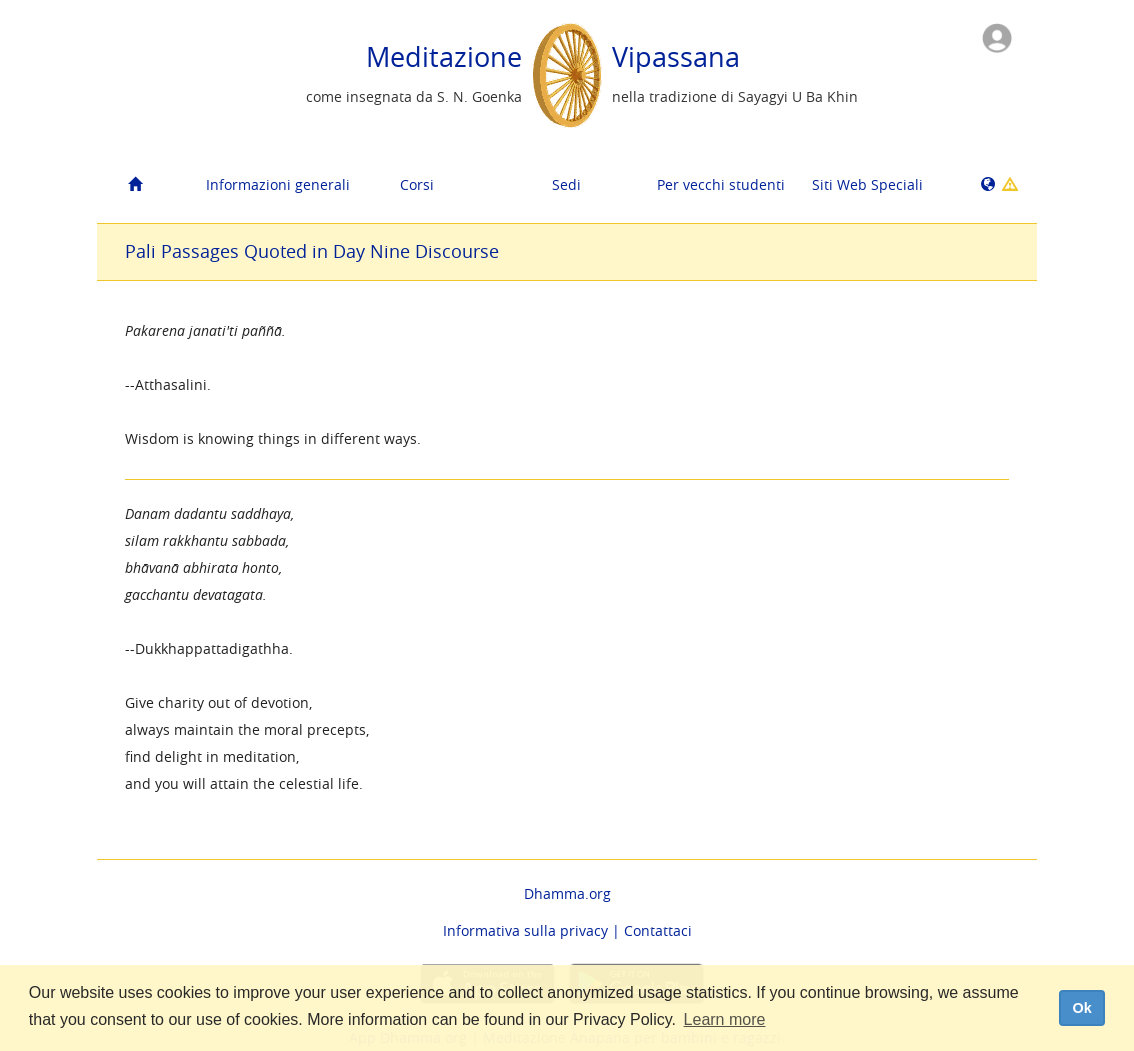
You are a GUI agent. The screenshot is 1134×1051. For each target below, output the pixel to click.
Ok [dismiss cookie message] (1081, 1008)
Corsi (417, 184)
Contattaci (658, 930)
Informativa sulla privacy (525, 930)
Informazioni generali (273, 184)
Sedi (566, 184)
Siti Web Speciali (867, 184)
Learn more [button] (725, 1019)
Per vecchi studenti (721, 184)
